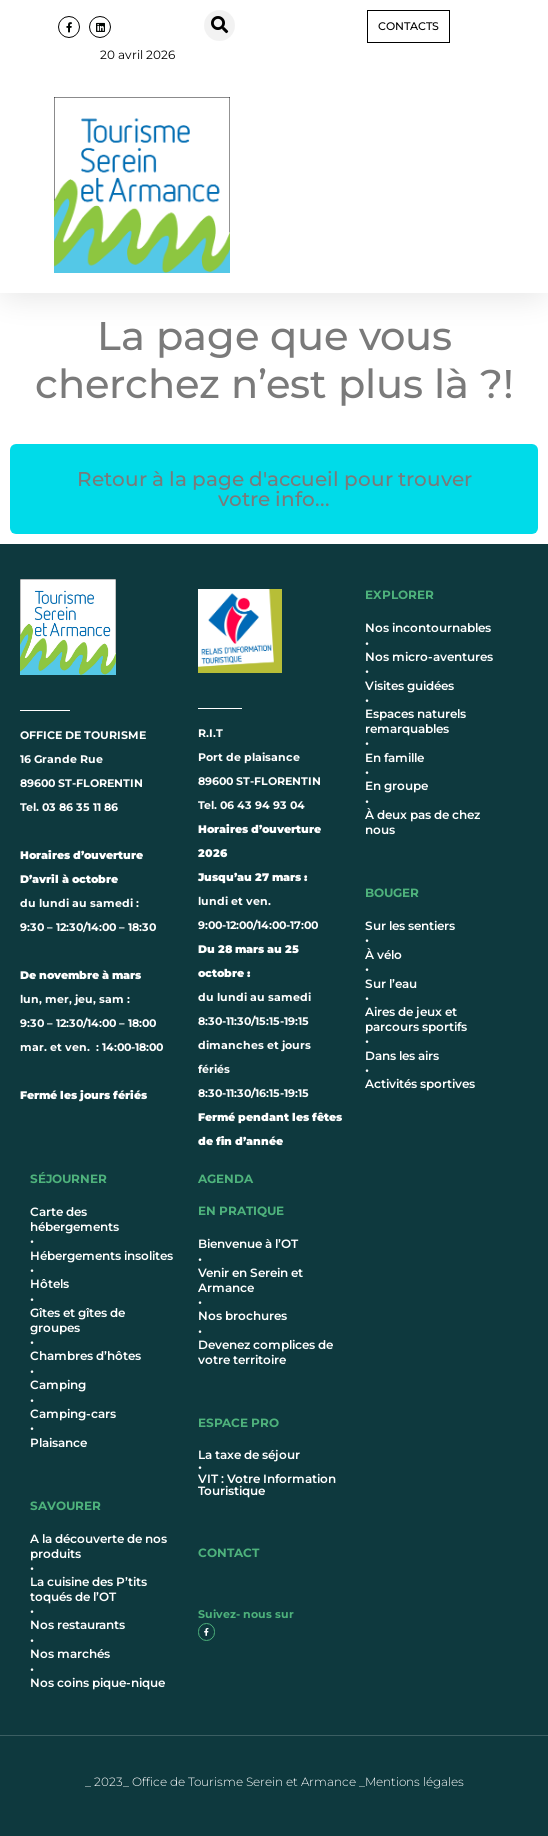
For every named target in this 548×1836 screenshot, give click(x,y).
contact (228, 1552)
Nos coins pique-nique (97, 1682)
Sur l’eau (391, 983)
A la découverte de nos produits (98, 1545)
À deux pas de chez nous (422, 821)
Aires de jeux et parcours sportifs (416, 1018)
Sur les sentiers (410, 925)
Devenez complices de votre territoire (265, 1351)
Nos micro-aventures (429, 656)
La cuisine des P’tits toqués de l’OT (88, 1588)
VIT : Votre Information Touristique (267, 1484)
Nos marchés (70, 1653)
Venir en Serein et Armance (250, 1279)
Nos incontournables (428, 627)
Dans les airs (402, 1055)
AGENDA (225, 1178)
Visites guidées (409, 685)
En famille (394, 757)
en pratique (241, 1210)
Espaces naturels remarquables (415, 720)
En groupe (396, 785)
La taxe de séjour (249, 1454)
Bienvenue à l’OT (248, 1243)
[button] (219, 25)
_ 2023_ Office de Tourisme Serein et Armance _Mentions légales (274, 1781)
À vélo (383, 954)
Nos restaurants (77, 1624)
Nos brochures (242, 1315)
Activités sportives (420, 1083)
